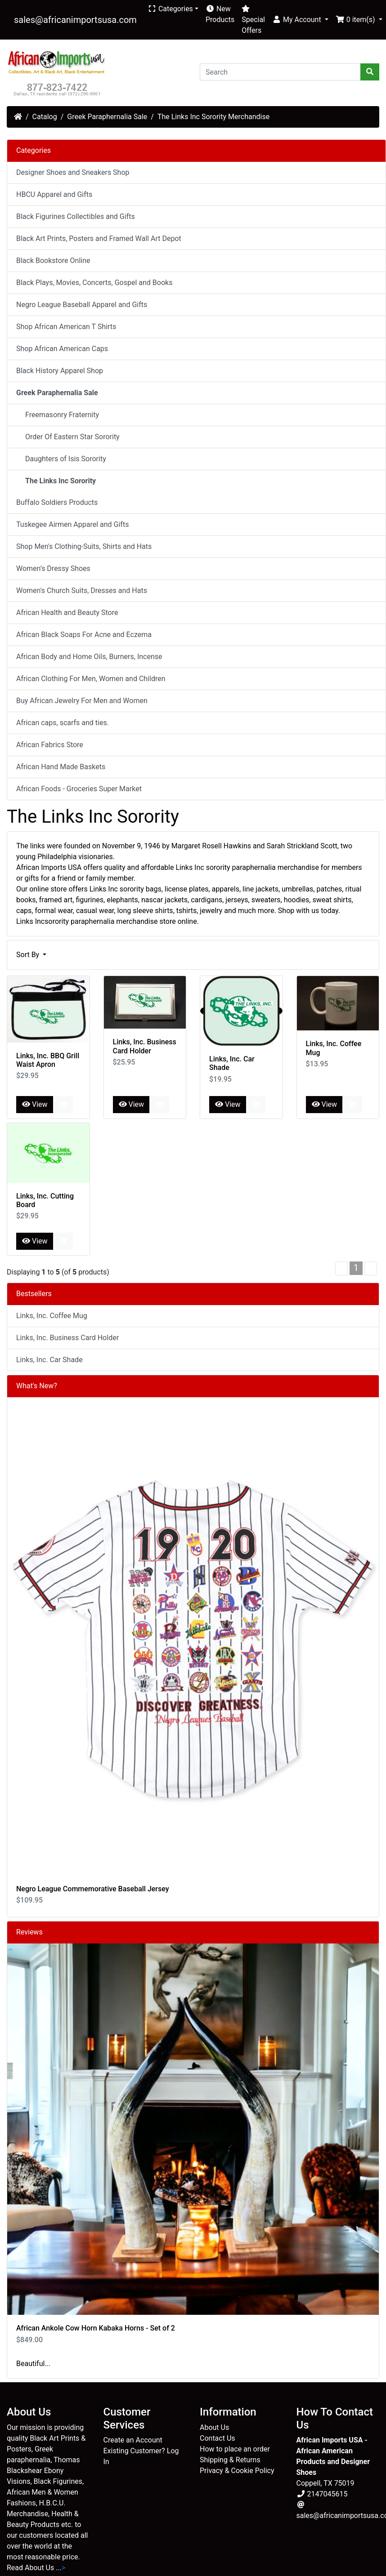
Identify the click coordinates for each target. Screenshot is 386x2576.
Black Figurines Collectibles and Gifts (75, 216)
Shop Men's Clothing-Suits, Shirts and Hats (84, 546)
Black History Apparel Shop (59, 370)
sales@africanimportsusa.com (75, 19)
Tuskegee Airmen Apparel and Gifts (72, 524)
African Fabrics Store (49, 744)
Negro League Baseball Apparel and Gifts (81, 304)
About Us (214, 2427)
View (35, 1104)
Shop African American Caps (62, 348)
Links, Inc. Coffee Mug (51, 1315)
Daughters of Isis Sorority (63, 459)
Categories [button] (170, 8)
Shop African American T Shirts (66, 326)
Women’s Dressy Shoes (53, 568)
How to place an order (235, 2449)
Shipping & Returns (230, 2460)
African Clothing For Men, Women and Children (91, 678)
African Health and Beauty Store (67, 612)
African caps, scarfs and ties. (62, 722)
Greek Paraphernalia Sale (107, 116)
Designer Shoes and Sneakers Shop (73, 172)
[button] (300, 19)
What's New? (36, 1386)
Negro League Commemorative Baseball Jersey (92, 1889)
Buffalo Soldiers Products (57, 502)
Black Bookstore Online (53, 260)
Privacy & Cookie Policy (237, 2470)
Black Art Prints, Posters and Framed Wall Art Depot (98, 238)
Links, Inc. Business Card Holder (144, 1046)
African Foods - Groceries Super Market (79, 788)
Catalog (44, 116)
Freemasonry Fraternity (59, 414)
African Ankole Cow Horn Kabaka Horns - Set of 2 (95, 2328)
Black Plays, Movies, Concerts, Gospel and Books (94, 282)
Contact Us (217, 2438)
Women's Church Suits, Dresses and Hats (81, 590)
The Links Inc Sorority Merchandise (213, 116)
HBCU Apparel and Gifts (54, 194)
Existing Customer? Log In (141, 2456)
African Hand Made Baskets (60, 766)
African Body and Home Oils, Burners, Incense (89, 656)
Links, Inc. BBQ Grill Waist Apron (47, 1060)
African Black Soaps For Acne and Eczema (84, 634)
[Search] (280, 71)
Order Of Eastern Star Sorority (70, 436)
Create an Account (132, 2440)
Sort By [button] (28, 954)
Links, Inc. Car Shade (49, 1359)
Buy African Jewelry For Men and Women (82, 700)
